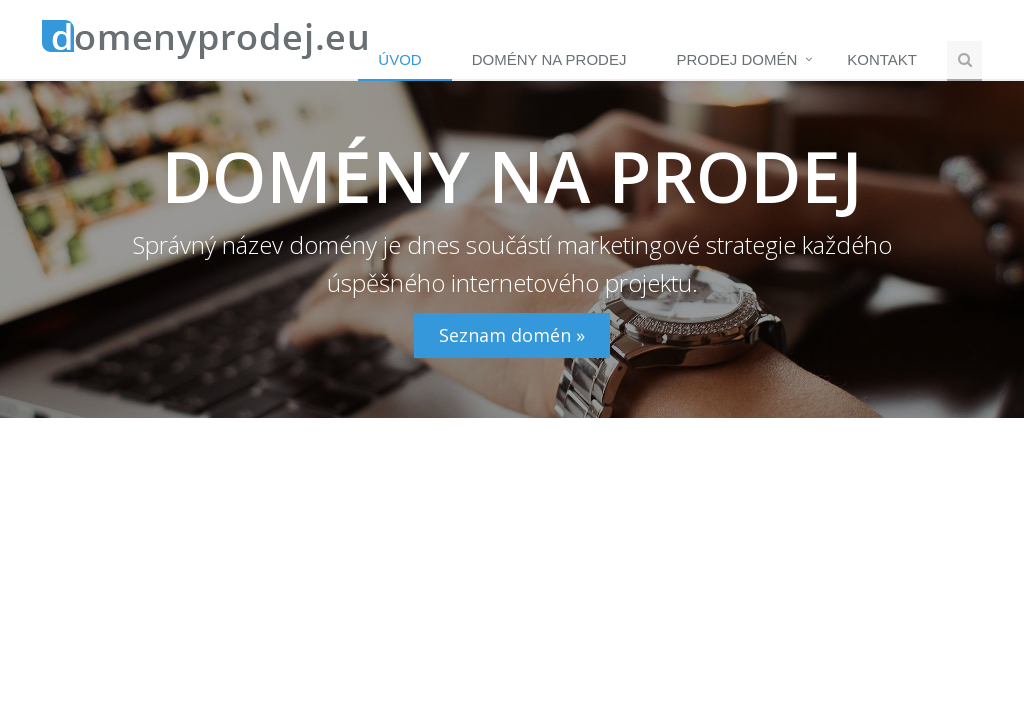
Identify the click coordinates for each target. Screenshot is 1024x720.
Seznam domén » (512, 335)
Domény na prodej (549, 59)
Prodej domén (736, 59)
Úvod (399, 59)
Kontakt (882, 59)
